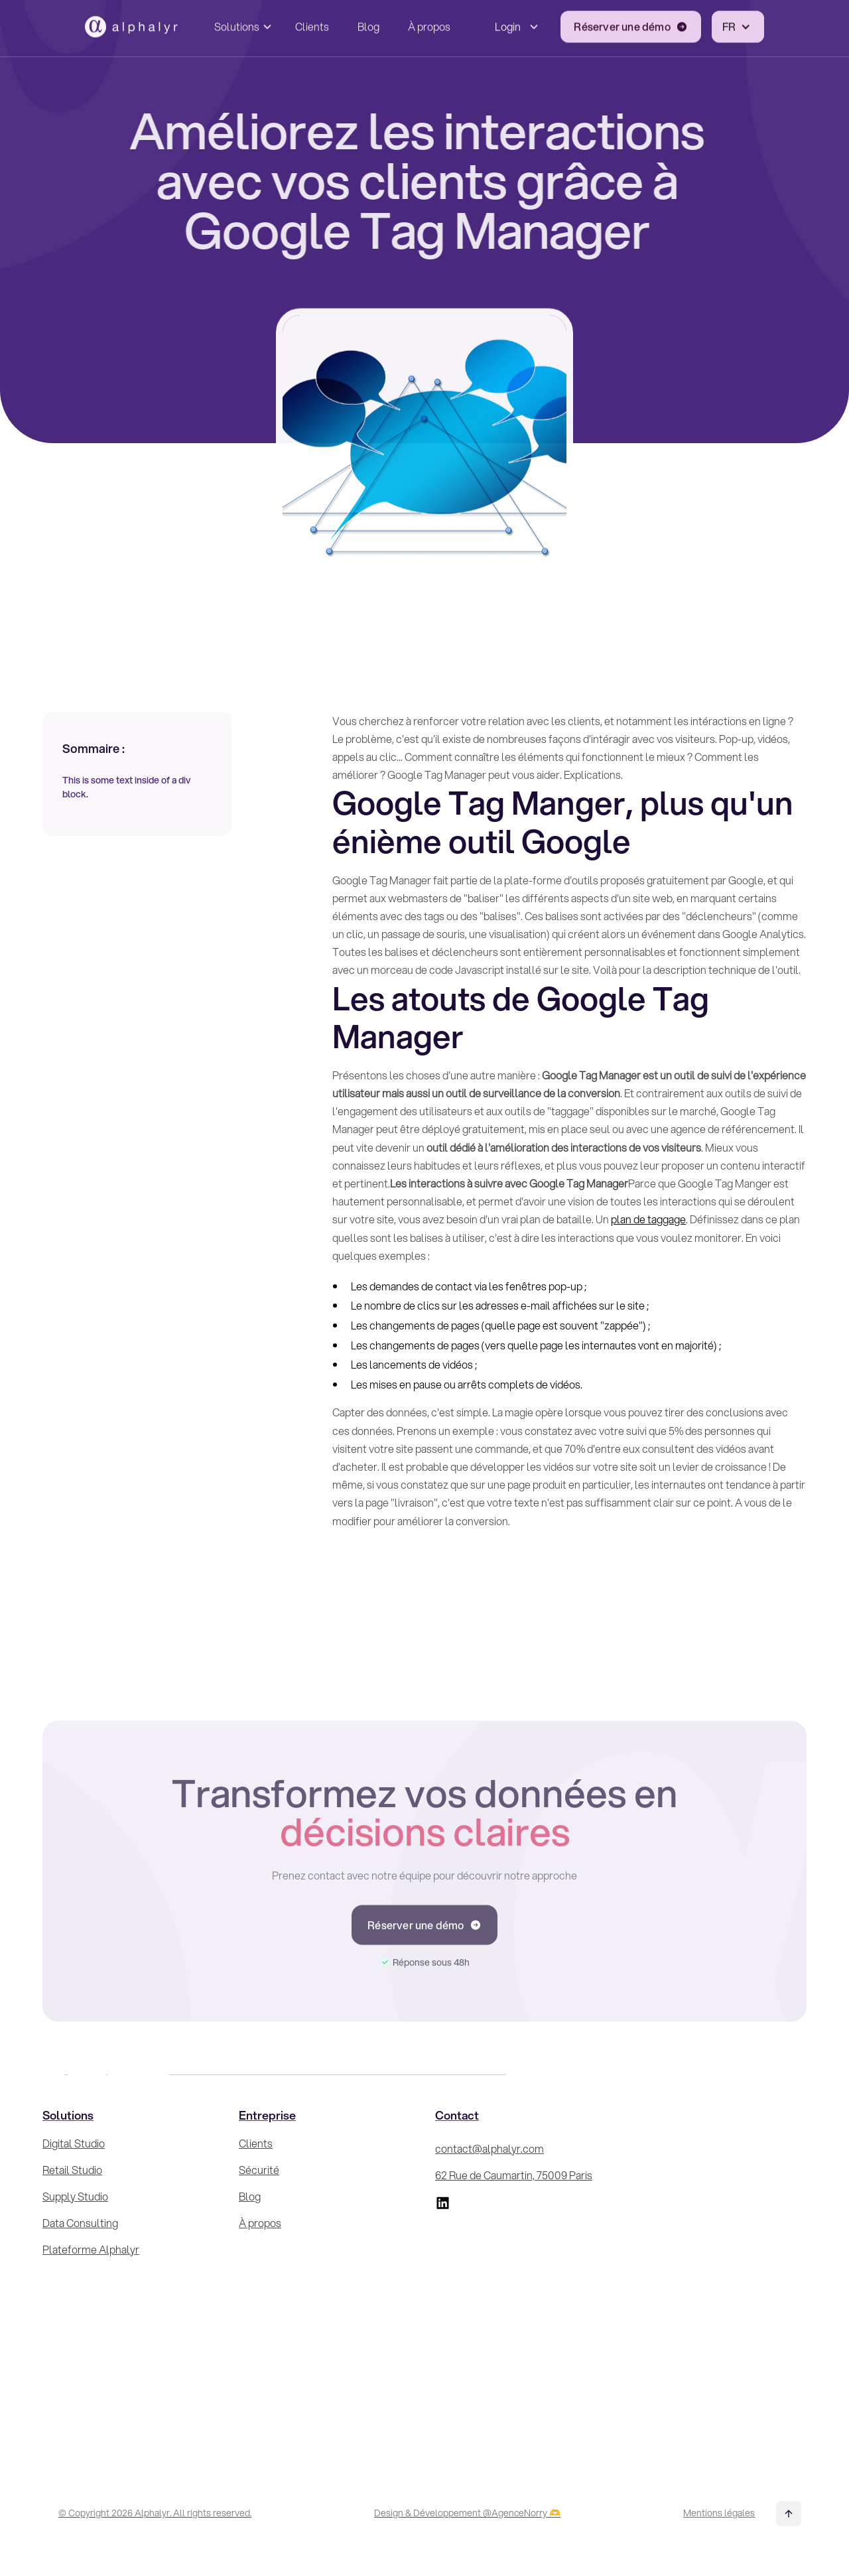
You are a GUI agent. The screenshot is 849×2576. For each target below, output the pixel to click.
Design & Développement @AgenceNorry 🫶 (467, 2513)
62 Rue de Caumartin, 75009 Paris (513, 2175)
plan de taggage (648, 1219)
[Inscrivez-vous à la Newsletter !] (718, 2273)
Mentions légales (719, 2513)
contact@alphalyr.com (489, 2148)
